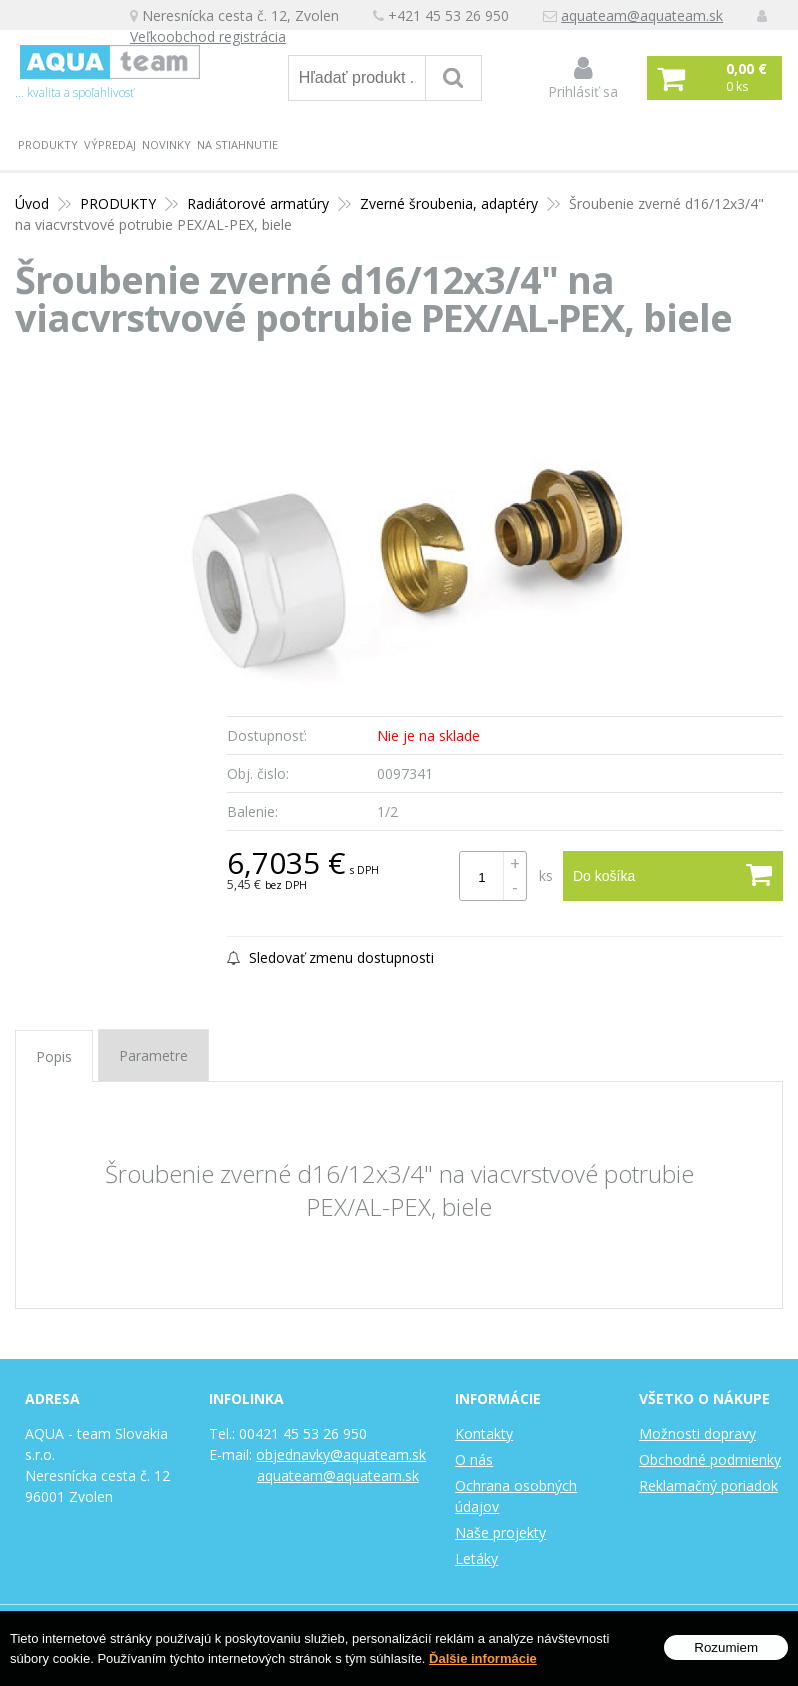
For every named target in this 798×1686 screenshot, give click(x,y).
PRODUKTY (48, 144)
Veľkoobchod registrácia (208, 36)
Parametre (153, 1055)
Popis (54, 1056)
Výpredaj (110, 144)
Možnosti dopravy (697, 1433)
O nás (474, 1459)
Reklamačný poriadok (708, 1485)
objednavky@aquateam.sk (341, 1454)
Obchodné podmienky (710, 1459)
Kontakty (484, 1433)
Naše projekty (500, 1532)
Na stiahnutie (237, 144)
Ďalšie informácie (483, 1658)
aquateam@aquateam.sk (642, 15)
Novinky (166, 144)
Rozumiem (726, 1647)
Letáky (476, 1558)
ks (546, 875)
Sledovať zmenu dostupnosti (330, 957)
